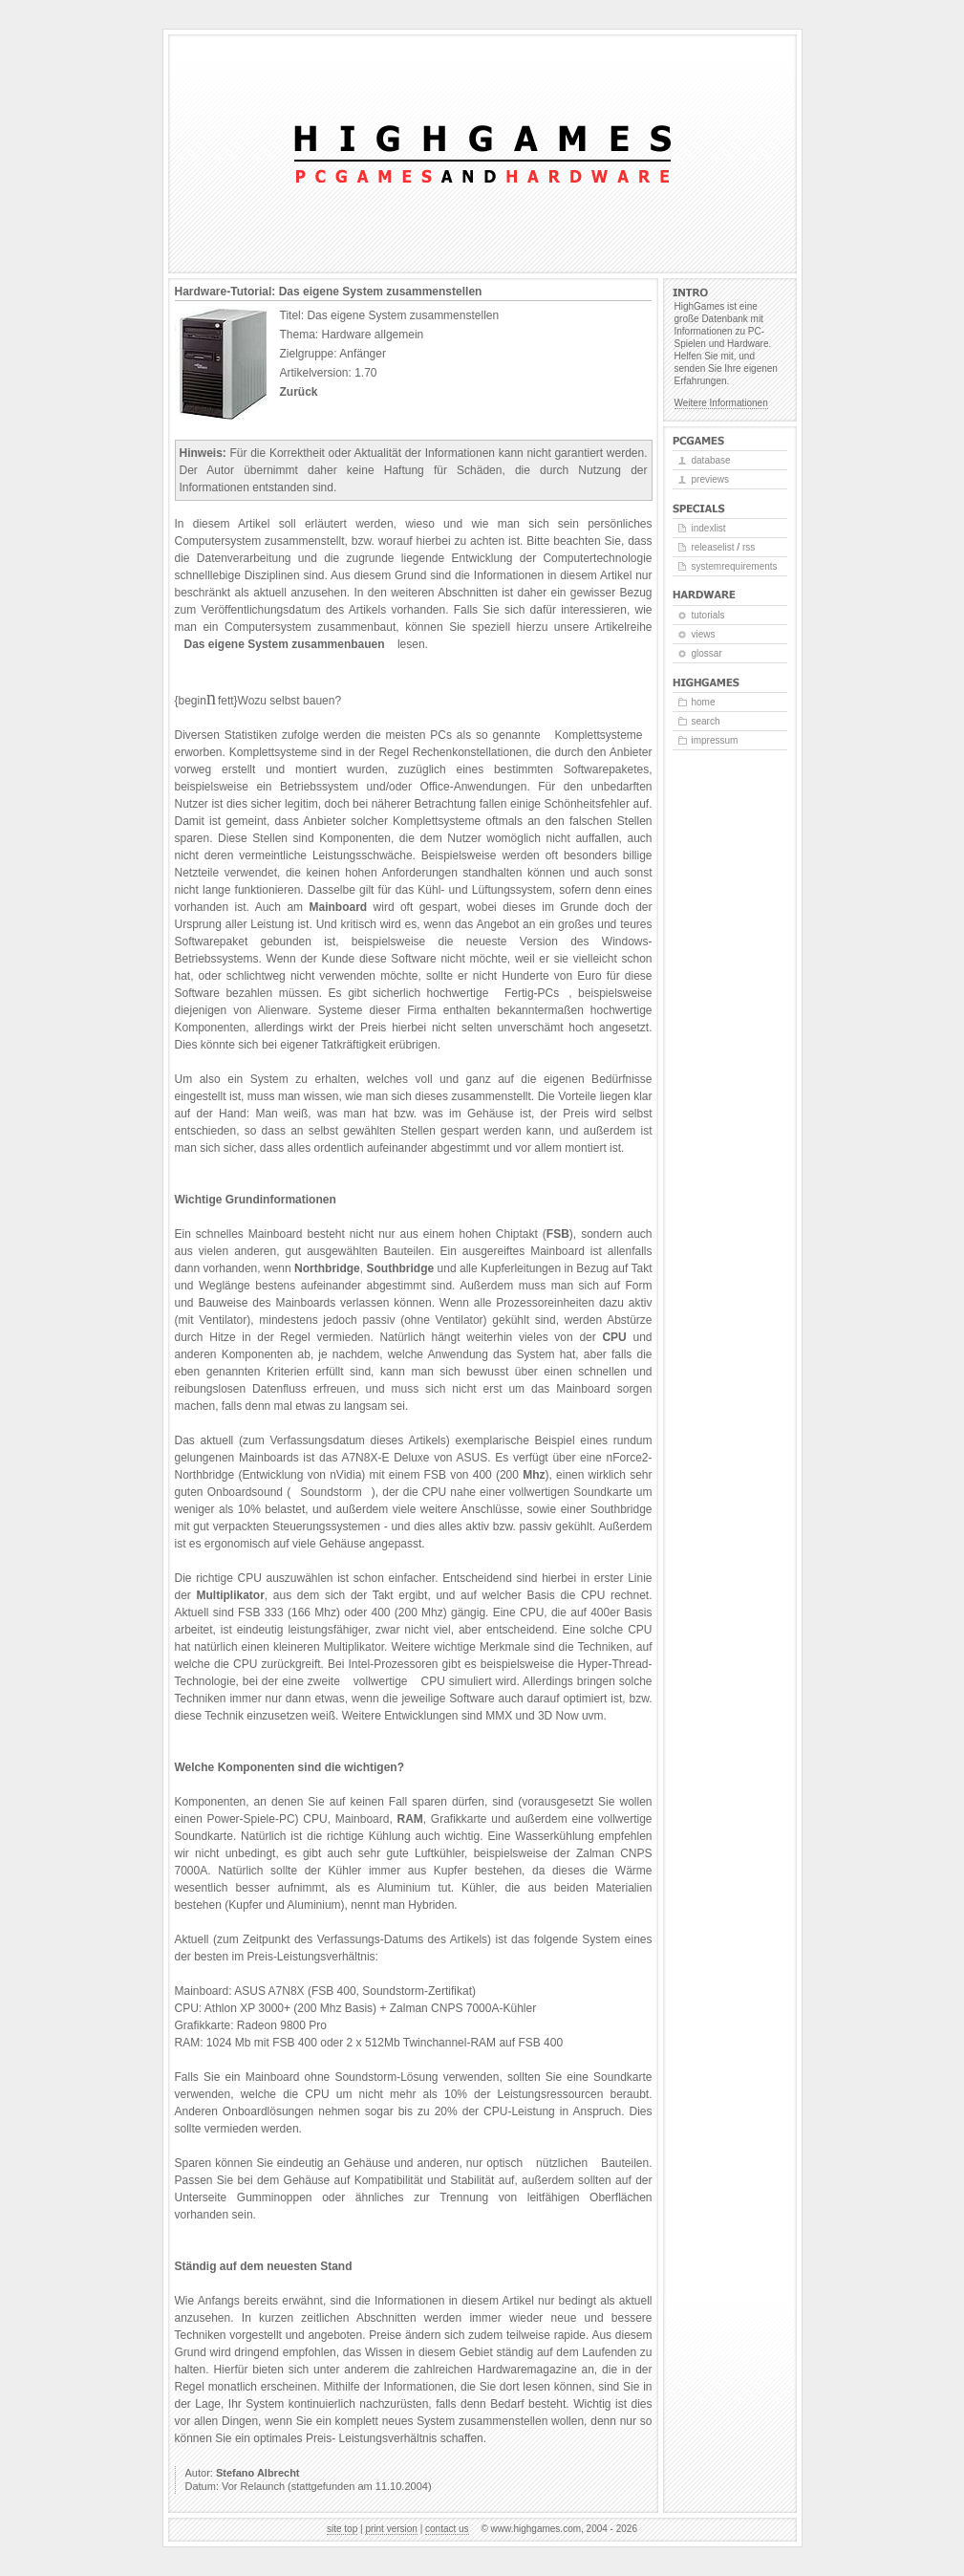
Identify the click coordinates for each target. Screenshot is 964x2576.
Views (704, 634)
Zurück (299, 392)
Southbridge (401, 1268)
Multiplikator (231, 1595)
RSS (748, 547)
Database (711, 460)
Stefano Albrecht (258, 2473)
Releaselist (713, 547)
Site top (342, 2528)
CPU (614, 1337)
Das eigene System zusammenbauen (285, 644)
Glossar (707, 653)
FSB (557, 1234)
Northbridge (327, 1268)
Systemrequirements (735, 566)
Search (706, 721)
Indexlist (709, 528)
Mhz (534, 1475)
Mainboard (338, 907)
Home (704, 702)
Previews (710, 479)
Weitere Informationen (721, 403)
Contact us (447, 2528)
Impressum (715, 740)
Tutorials (708, 615)
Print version (391, 2528)
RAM (409, 1819)
